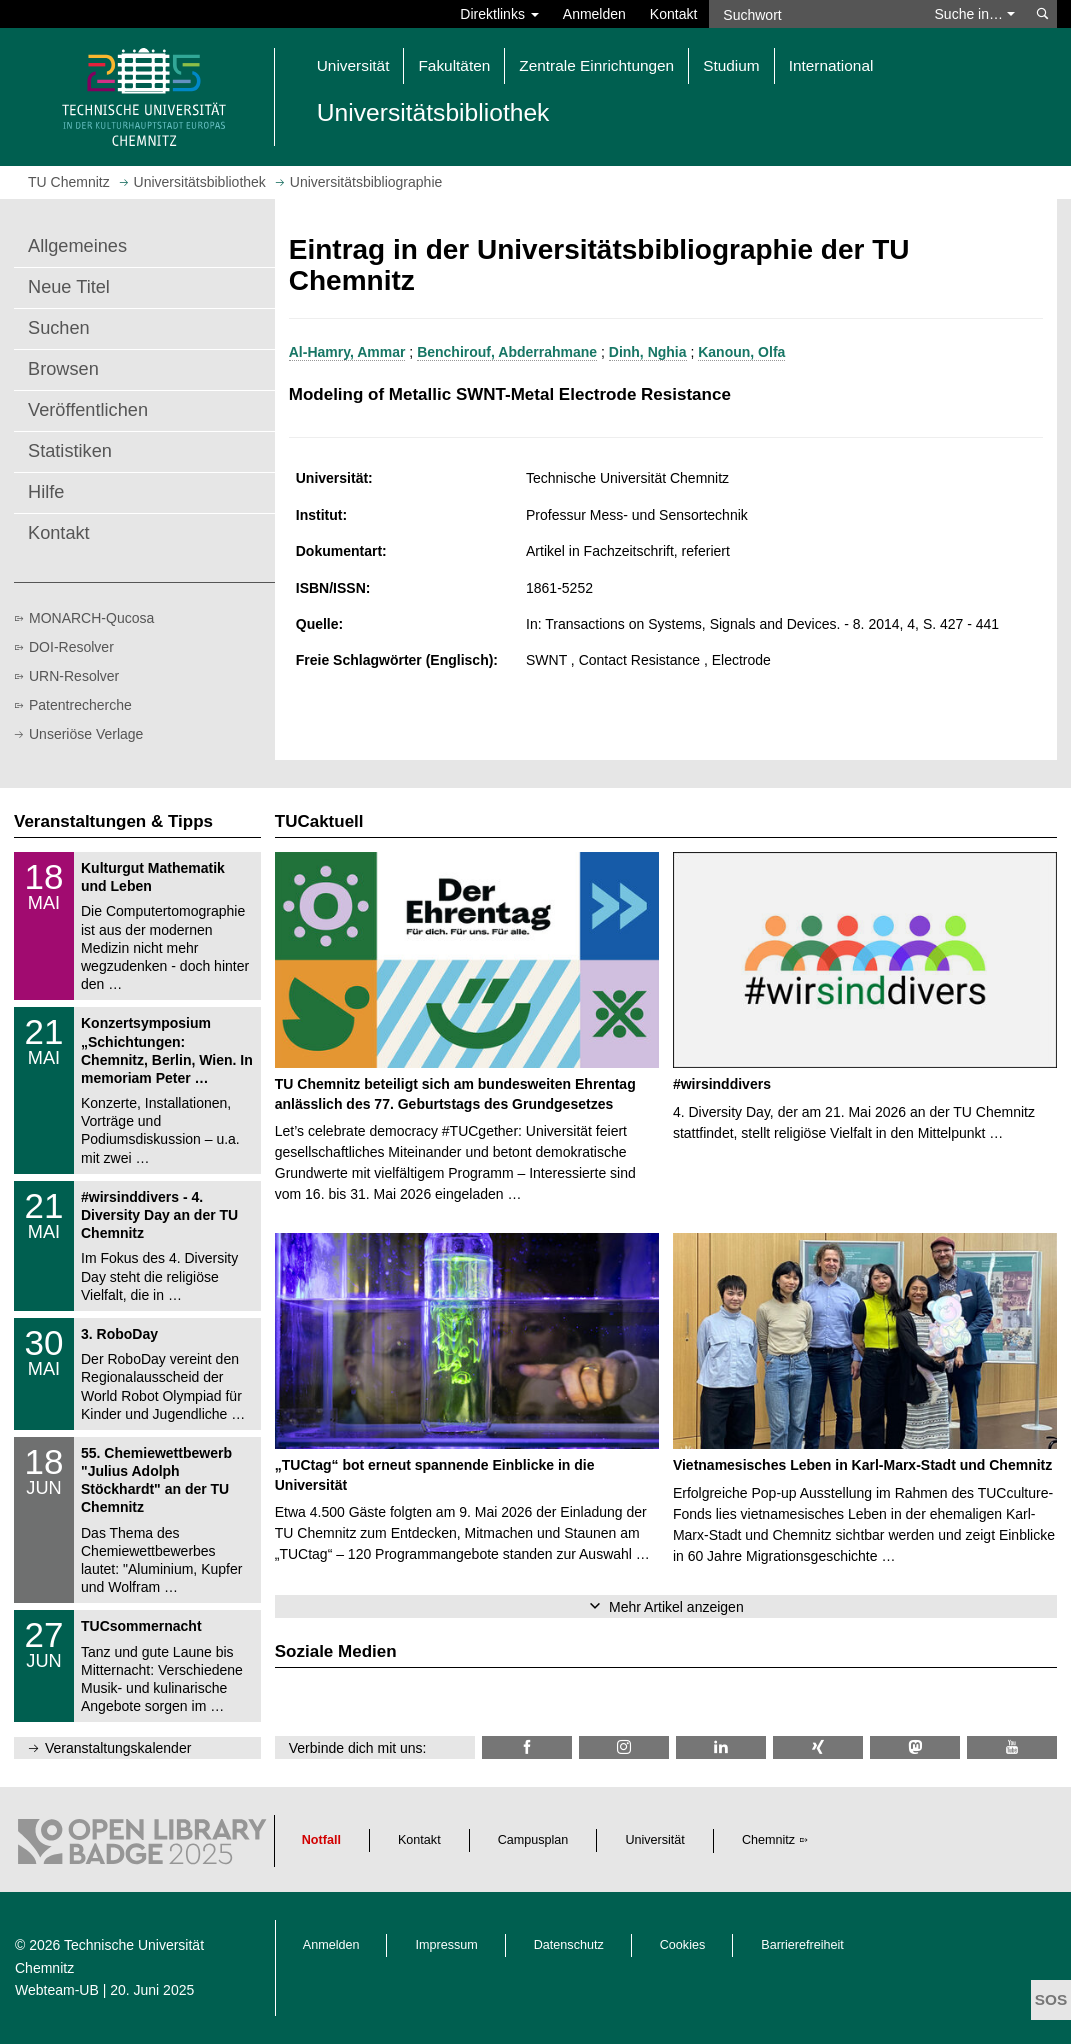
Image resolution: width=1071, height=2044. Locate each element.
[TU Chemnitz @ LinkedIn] (721, 1747)
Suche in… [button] (975, 14)
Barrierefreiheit (802, 1945)
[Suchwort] (814, 14)
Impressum (446, 1945)
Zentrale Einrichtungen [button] (596, 65)
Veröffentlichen (88, 410)
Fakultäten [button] (454, 65)
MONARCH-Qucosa (91, 618)
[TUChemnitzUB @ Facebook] (527, 1747)
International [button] (831, 65)
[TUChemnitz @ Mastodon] (915, 1747)
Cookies (683, 1945)
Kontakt (673, 14)
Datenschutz (569, 1945)
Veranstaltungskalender (118, 1748)
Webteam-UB (57, 1990)
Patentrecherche (80, 705)
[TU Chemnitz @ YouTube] (1012, 1747)
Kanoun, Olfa (741, 352)
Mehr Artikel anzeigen (676, 1607)
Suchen (59, 328)
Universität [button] (353, 65)
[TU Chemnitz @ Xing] (818, 1747)
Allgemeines (77, 246)
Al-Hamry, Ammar (347, 352)
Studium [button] (731, 65)
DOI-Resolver (71, 647)
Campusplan (533, 1840)
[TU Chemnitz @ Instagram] (624, 1747)
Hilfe (46, 492)
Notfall (321, 1840)
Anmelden (594, 14)
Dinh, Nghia (648, 352)
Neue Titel (69, 287)
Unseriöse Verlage (86, 734)
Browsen (63, 369)
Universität (655, 1840)
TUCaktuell (319, 821)
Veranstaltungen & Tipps (113, 821)
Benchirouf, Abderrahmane (507, 352)
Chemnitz (768, 1840)
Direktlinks (499, 14)
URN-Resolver (74, 676)
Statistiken (70, 451)
